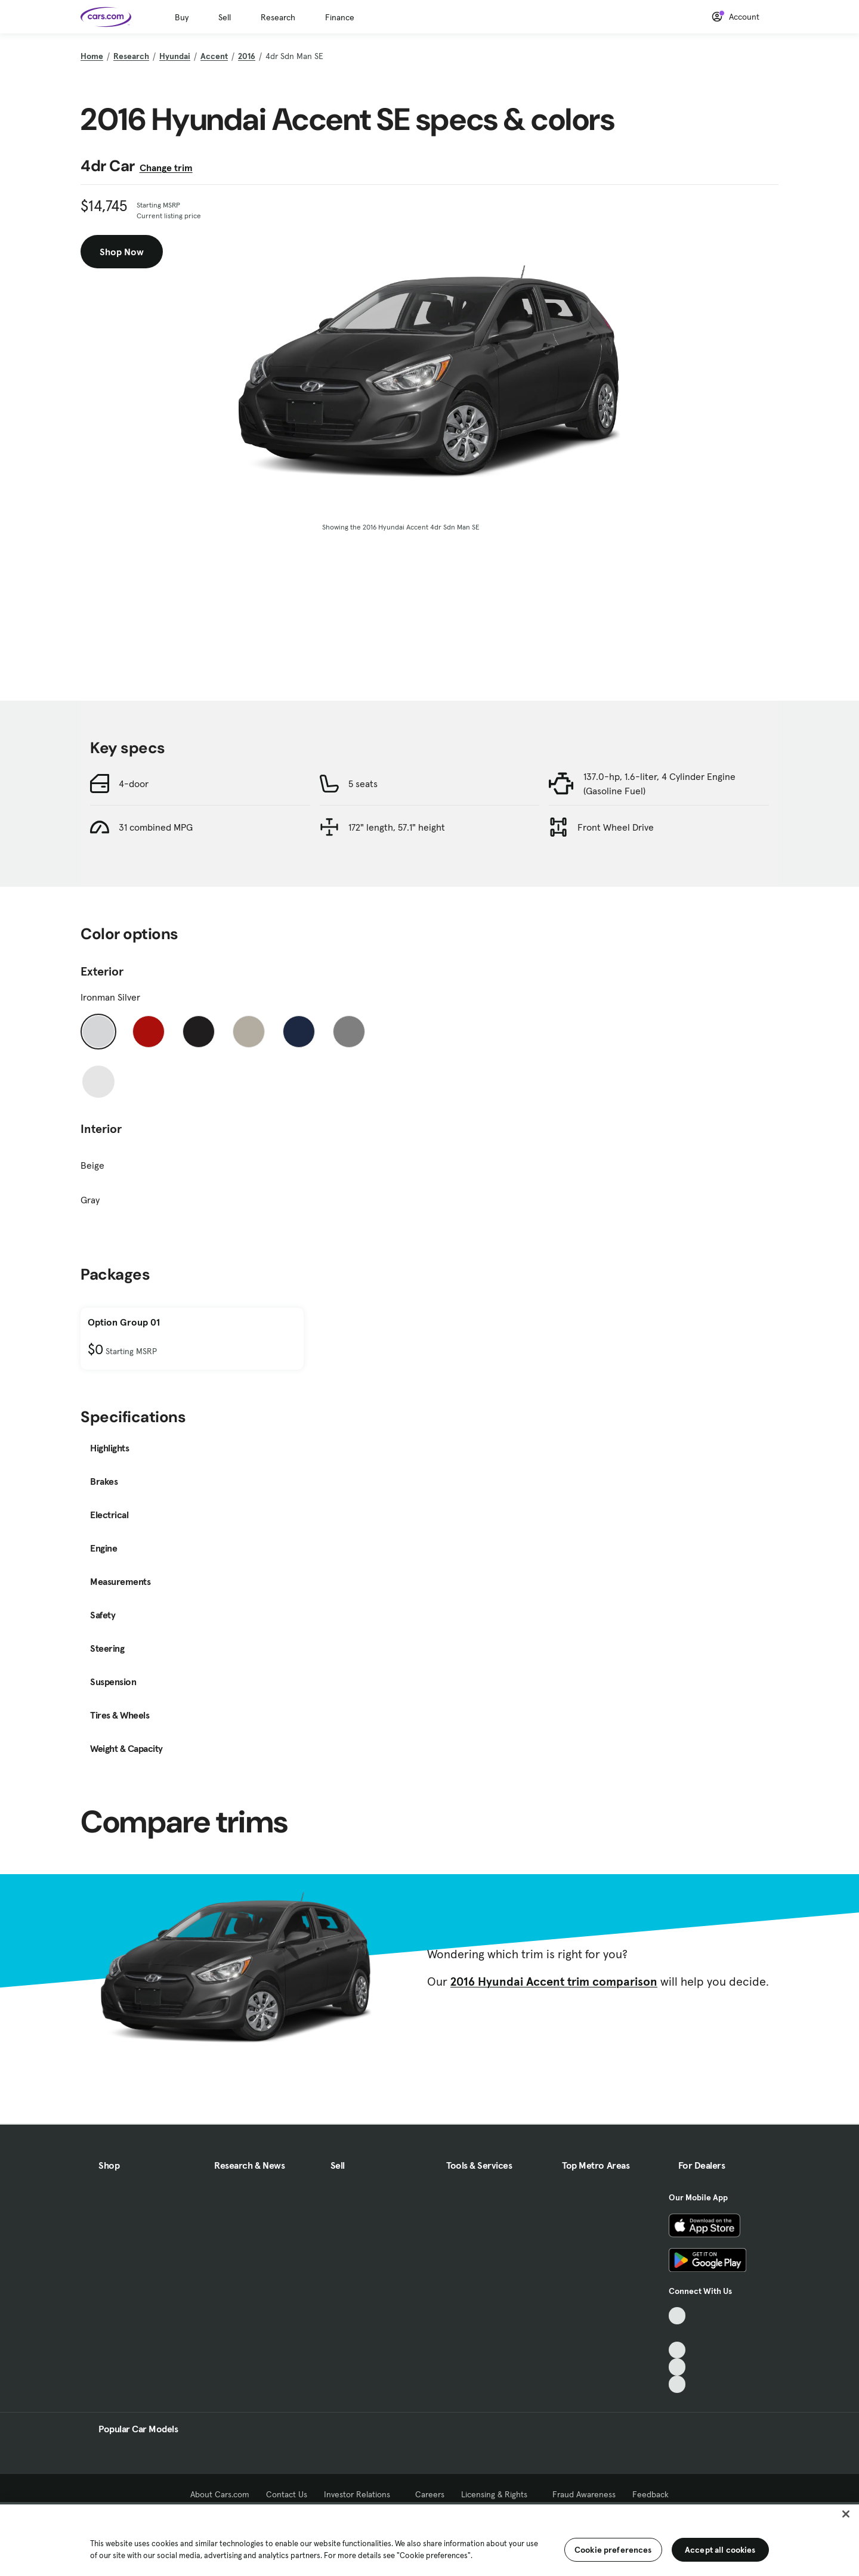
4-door (134, 783)
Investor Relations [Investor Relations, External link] (361, 2494)
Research (278, 17)
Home (92, 56)
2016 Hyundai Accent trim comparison (553, 1981)
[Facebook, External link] (677, 2333)
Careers (429, 2494)
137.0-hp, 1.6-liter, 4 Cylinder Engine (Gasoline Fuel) (659, 783)
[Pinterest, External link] (677, 2384)
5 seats (363, 783)
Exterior (102, 971)
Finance (339, 17)
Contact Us (286, 2494)
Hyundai (174, 56)
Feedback (650, 2494)
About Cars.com (219, 2494)
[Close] (846, 2514)
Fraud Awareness (584, 2494)
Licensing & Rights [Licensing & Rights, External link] (498, 2494)
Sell (224, 17)
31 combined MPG (156, 827)
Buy (182, 17)
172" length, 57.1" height (396, 827)
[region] (429, 2539)
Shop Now (122, 252)
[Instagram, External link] (677, 2367)
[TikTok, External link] (677, 2315)
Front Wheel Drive (615, 827)
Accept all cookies (720, 2549)
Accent (214, 56)
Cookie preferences (613, 2549)
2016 (246, 56)
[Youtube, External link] (677, 2350)
